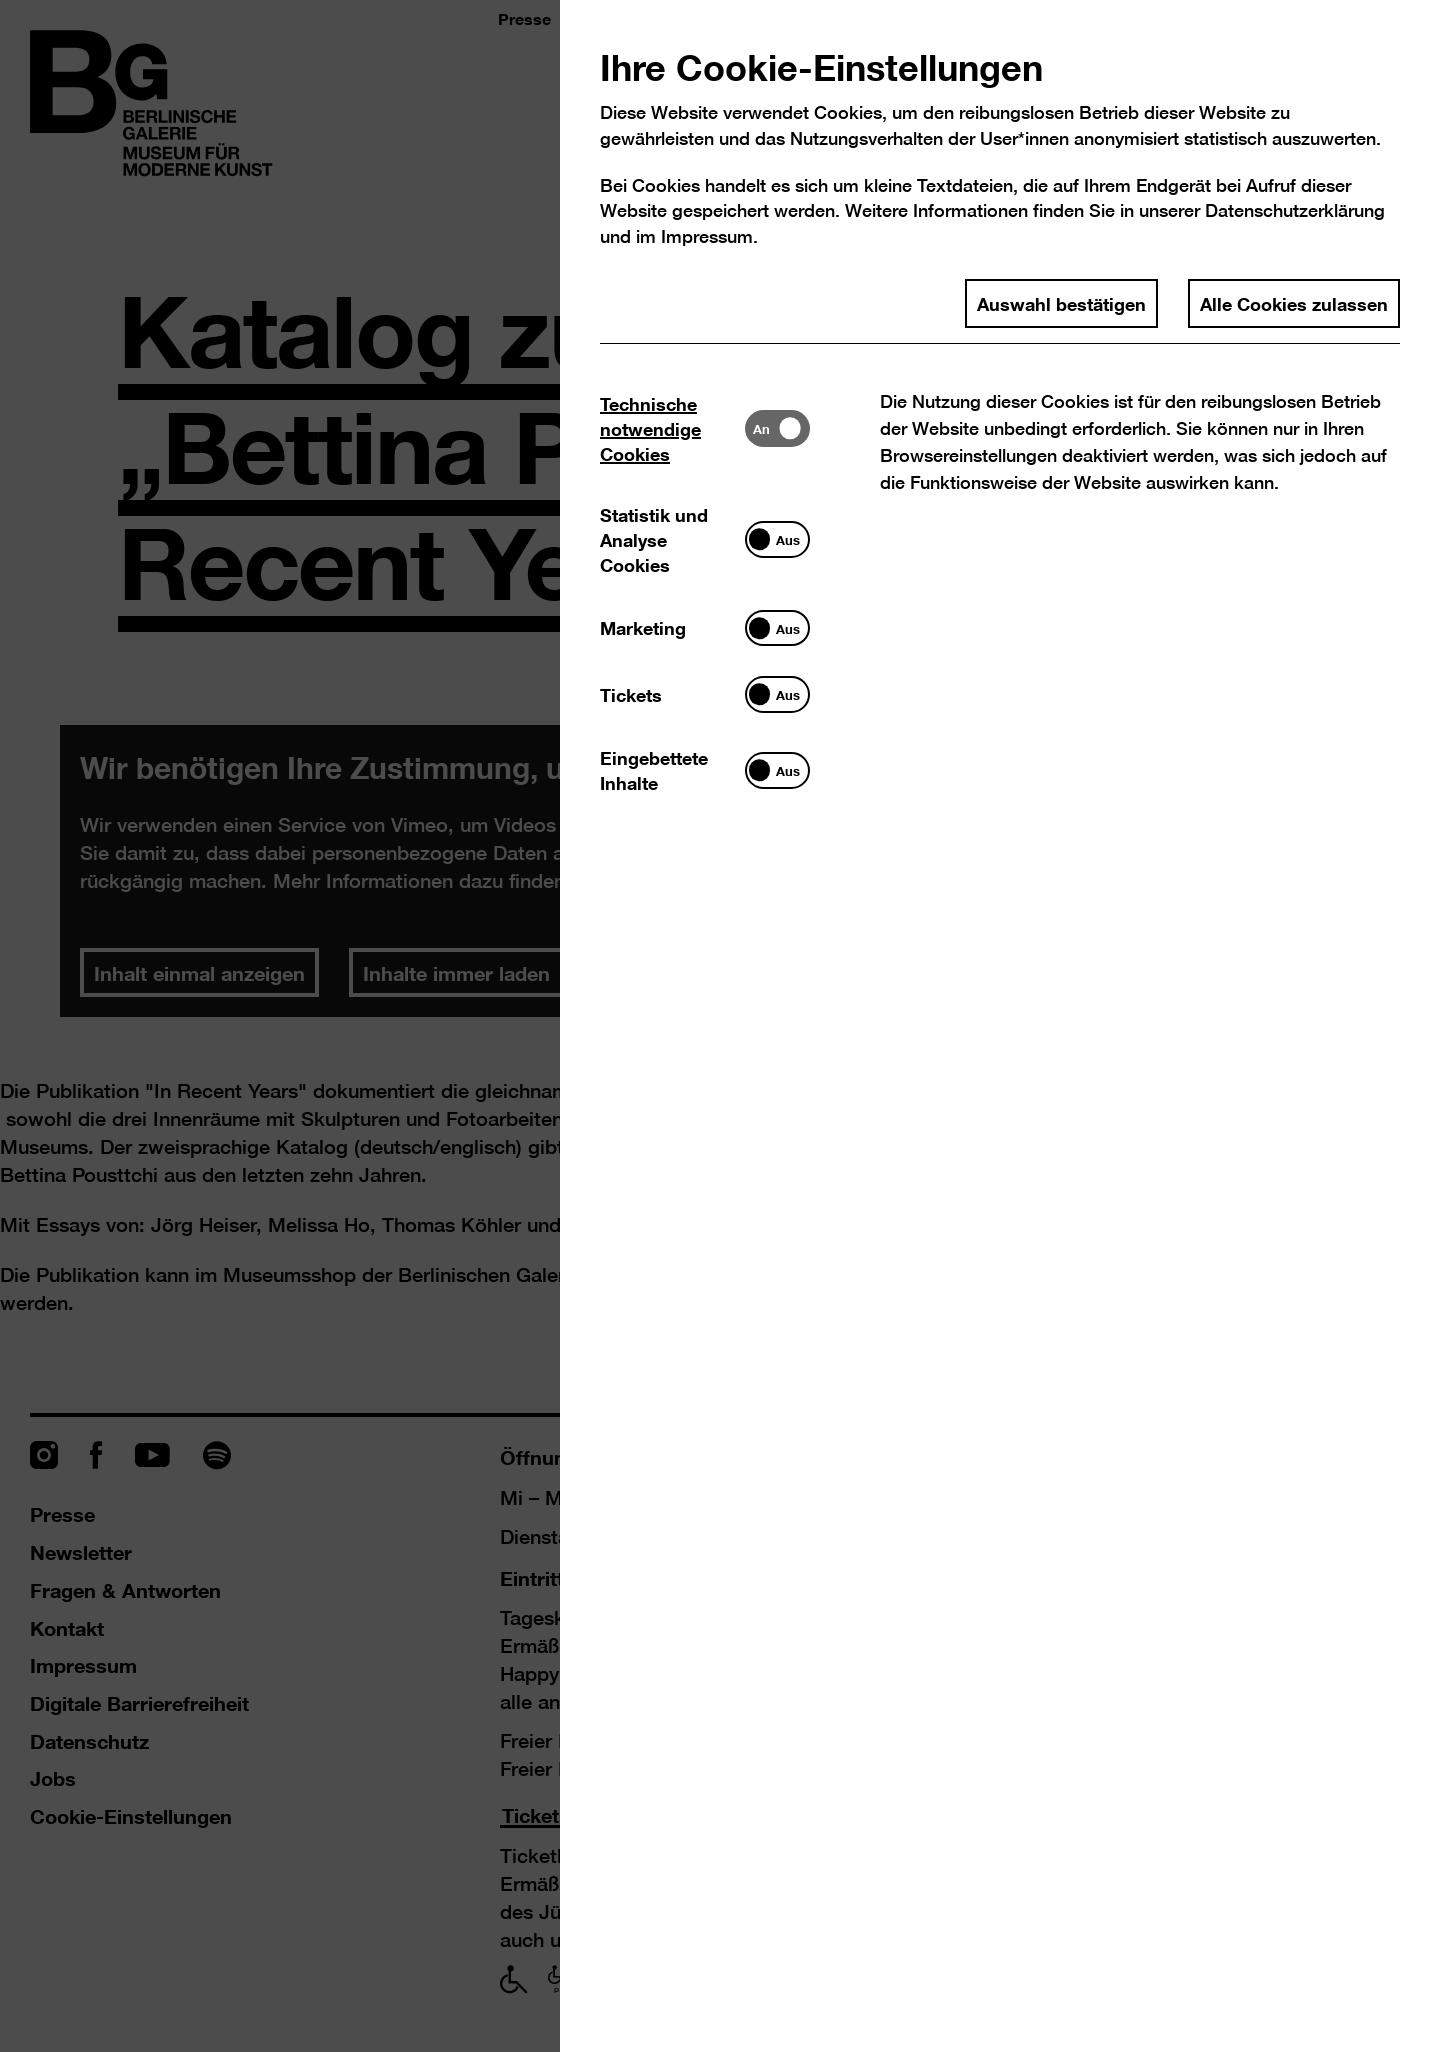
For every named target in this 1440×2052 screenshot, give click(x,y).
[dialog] (720, 1026)
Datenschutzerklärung (1295, 210)
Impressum (707, 236)
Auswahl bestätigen (1061, 303)
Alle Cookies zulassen (1294, 303)
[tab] (672, 428)
